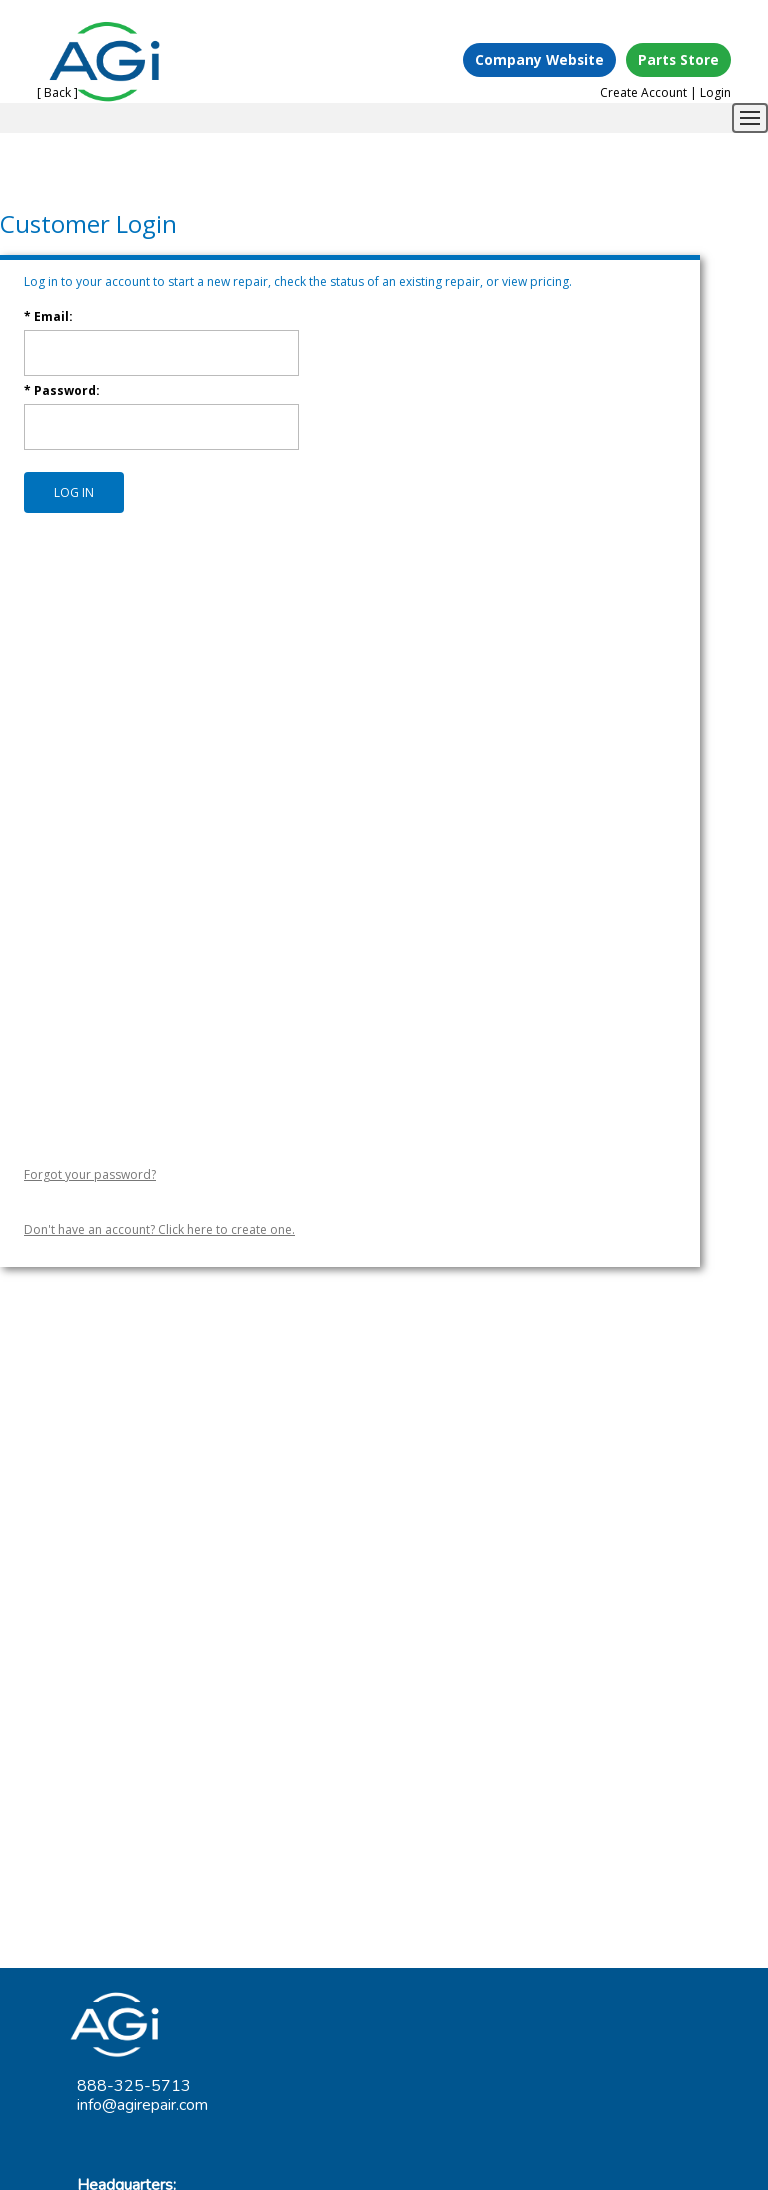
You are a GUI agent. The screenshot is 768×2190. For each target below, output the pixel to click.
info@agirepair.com (142, 2105)
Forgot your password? (90, 1174)
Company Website (539, 59)
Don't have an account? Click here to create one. (159, 1229)
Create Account (643, 92)
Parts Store (678, 59)
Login (715, 92)
